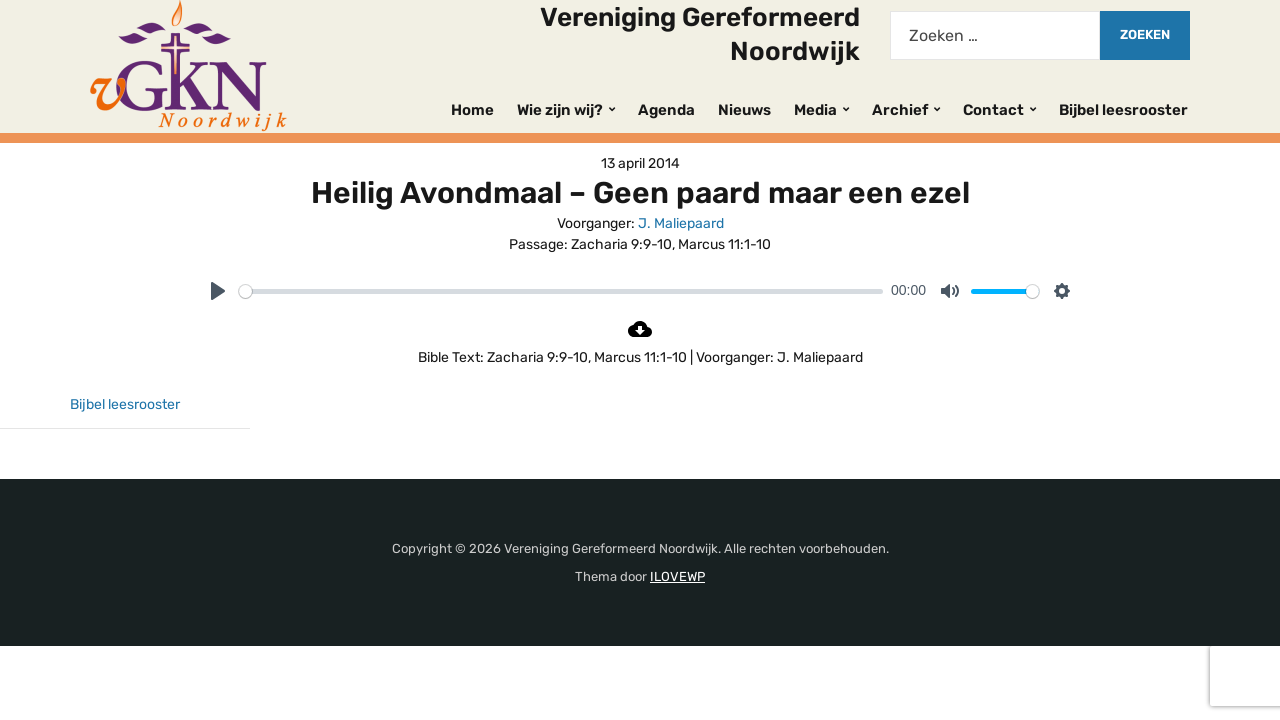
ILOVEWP (677, 576)
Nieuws (744, 110)
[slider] (561, 291)
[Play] (218, 291)
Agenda (666, 110)
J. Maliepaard (681, 223)
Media (815, 110)
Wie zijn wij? (560, 110)
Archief (900, 110)
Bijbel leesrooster (1123, 110)
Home (472, 110)
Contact (993, 110)
